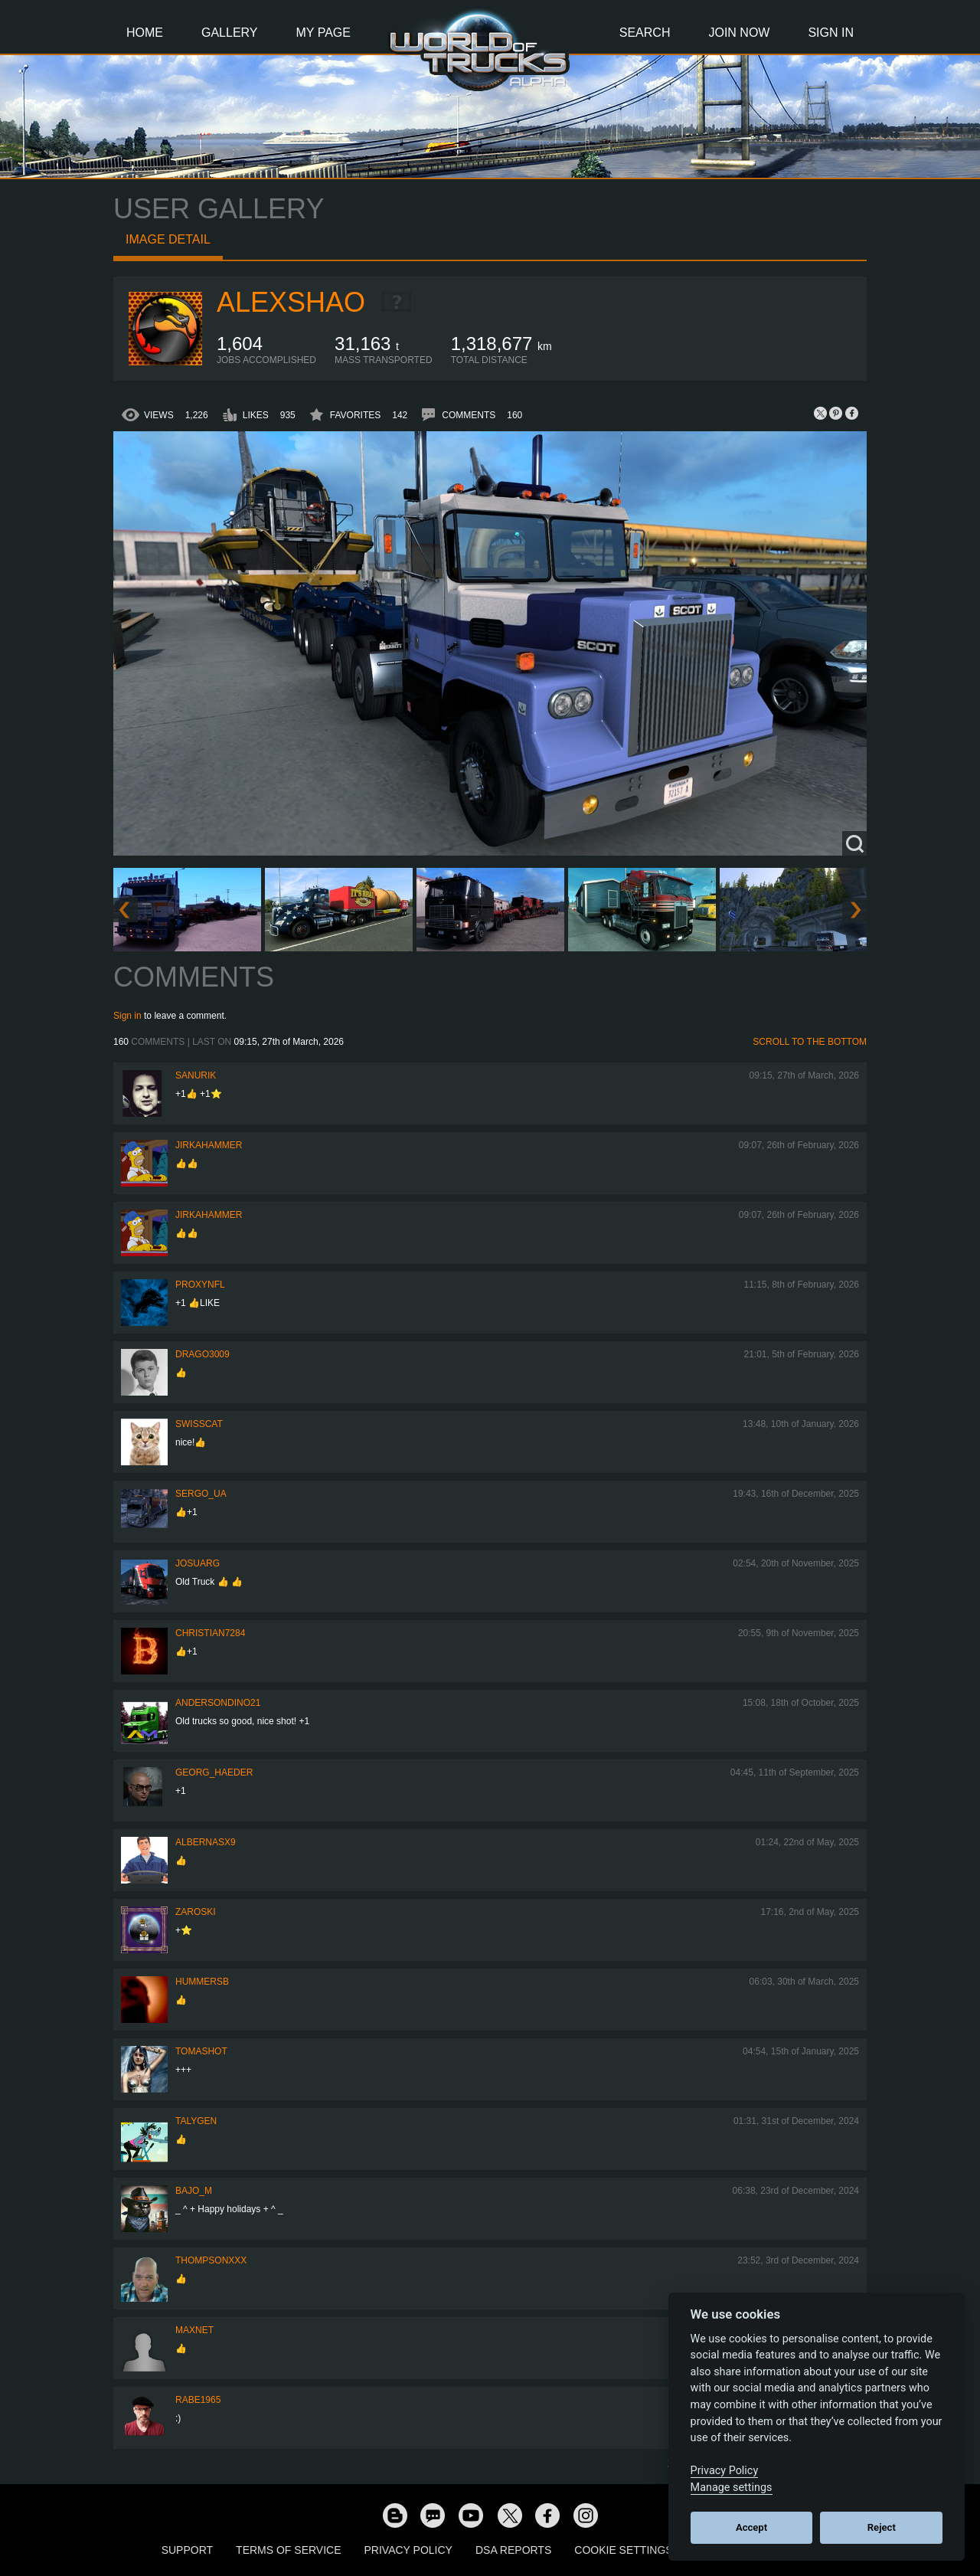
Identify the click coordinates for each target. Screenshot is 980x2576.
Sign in (127, 1015)
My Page (323, 32)
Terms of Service (288, 2550)
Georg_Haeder (214, 1772)
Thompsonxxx (211, 2260)
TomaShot (201, 2051)
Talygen (196, 2121)
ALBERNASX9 (205, 1842)
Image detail (168, 239)
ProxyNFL (200, 1284)
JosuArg (197, 1563)
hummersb (202, 1981)
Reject (881, 2527)
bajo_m (193, 2190)
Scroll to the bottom (810, 1041)
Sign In (831, 32)
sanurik (195, 1075)
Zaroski (195, 1912)
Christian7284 (210, 1633)
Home (144, 32)
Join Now (738, 32)
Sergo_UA (201, 1493)
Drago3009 (202, 1354)
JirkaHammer (208, 1145)
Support (187, 2550)
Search (645, 32)
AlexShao (291, 302)
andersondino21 (217, 1702)
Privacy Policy (408, 2550)
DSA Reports (513, 2550)
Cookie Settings (623, 2550)
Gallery (229, 32)
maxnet (194, 2330)
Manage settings (732, 2487)
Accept (751, 2527)
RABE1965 (197, 2399)
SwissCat (199, 1424)
